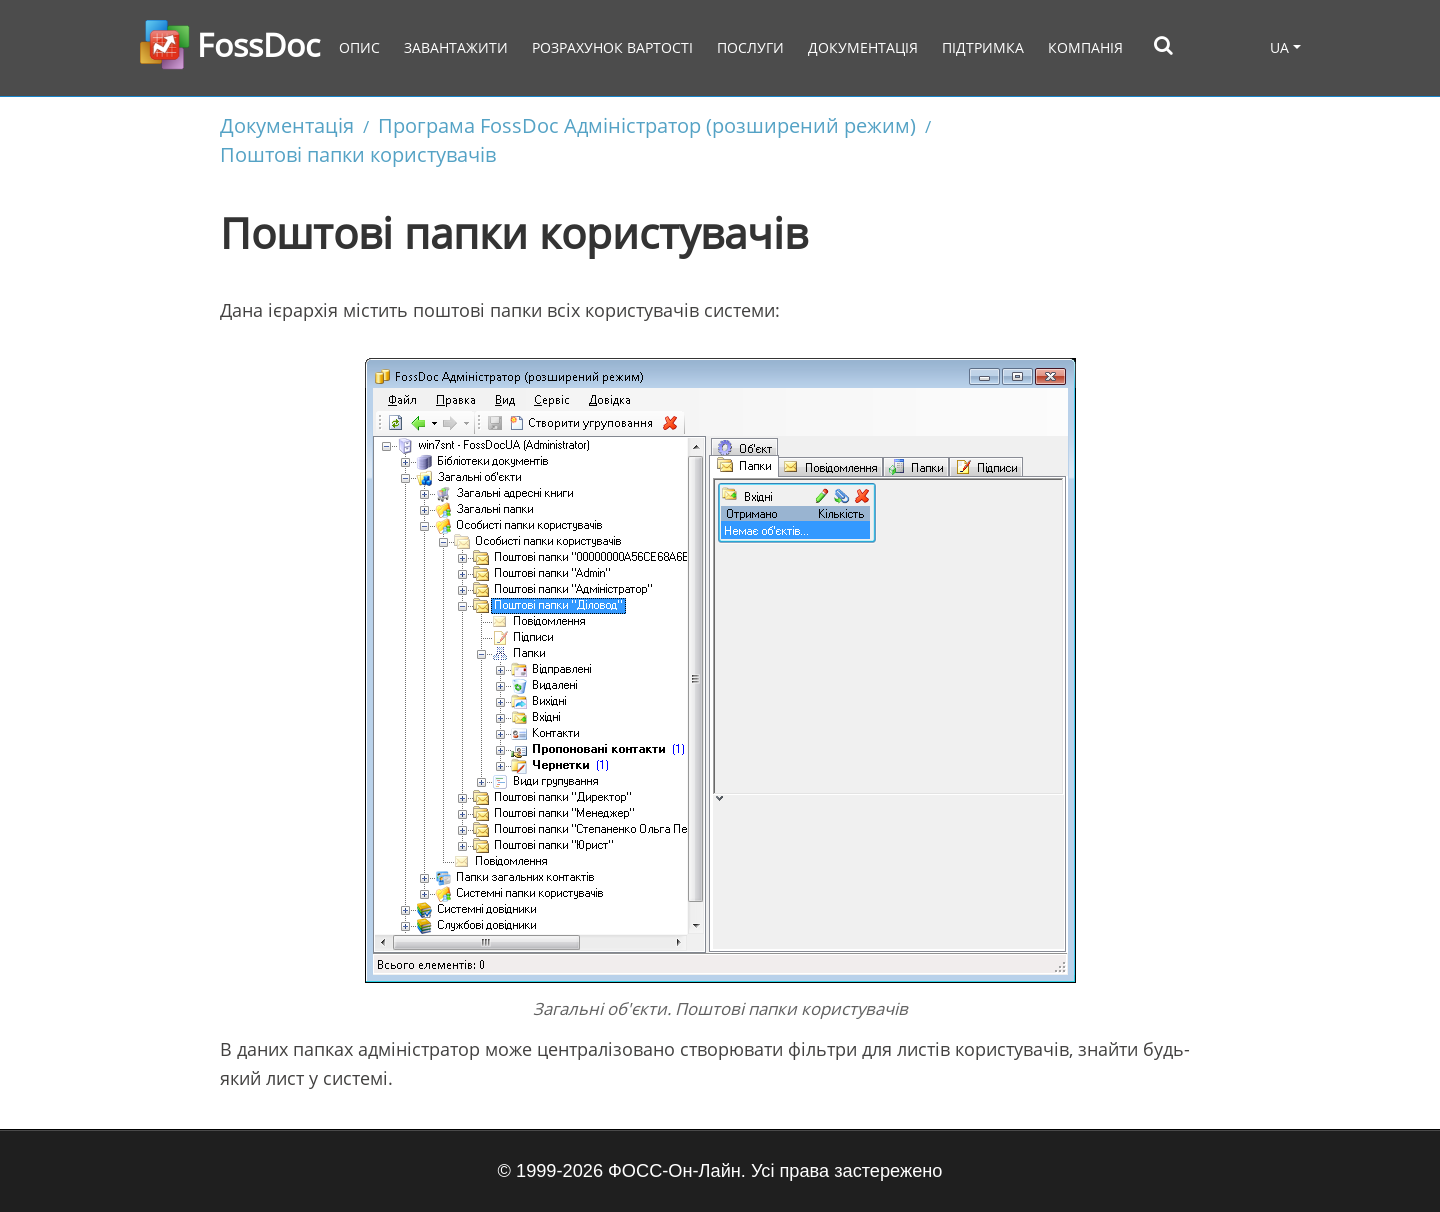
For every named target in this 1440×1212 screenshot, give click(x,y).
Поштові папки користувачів (358, 154)
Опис (359, 47)
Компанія (1085, 47)
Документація (863, 47)
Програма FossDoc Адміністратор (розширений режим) (647, 125)
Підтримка (983, 47)
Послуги (750, 47)
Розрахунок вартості (612, 47)
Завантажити (456, 47)
